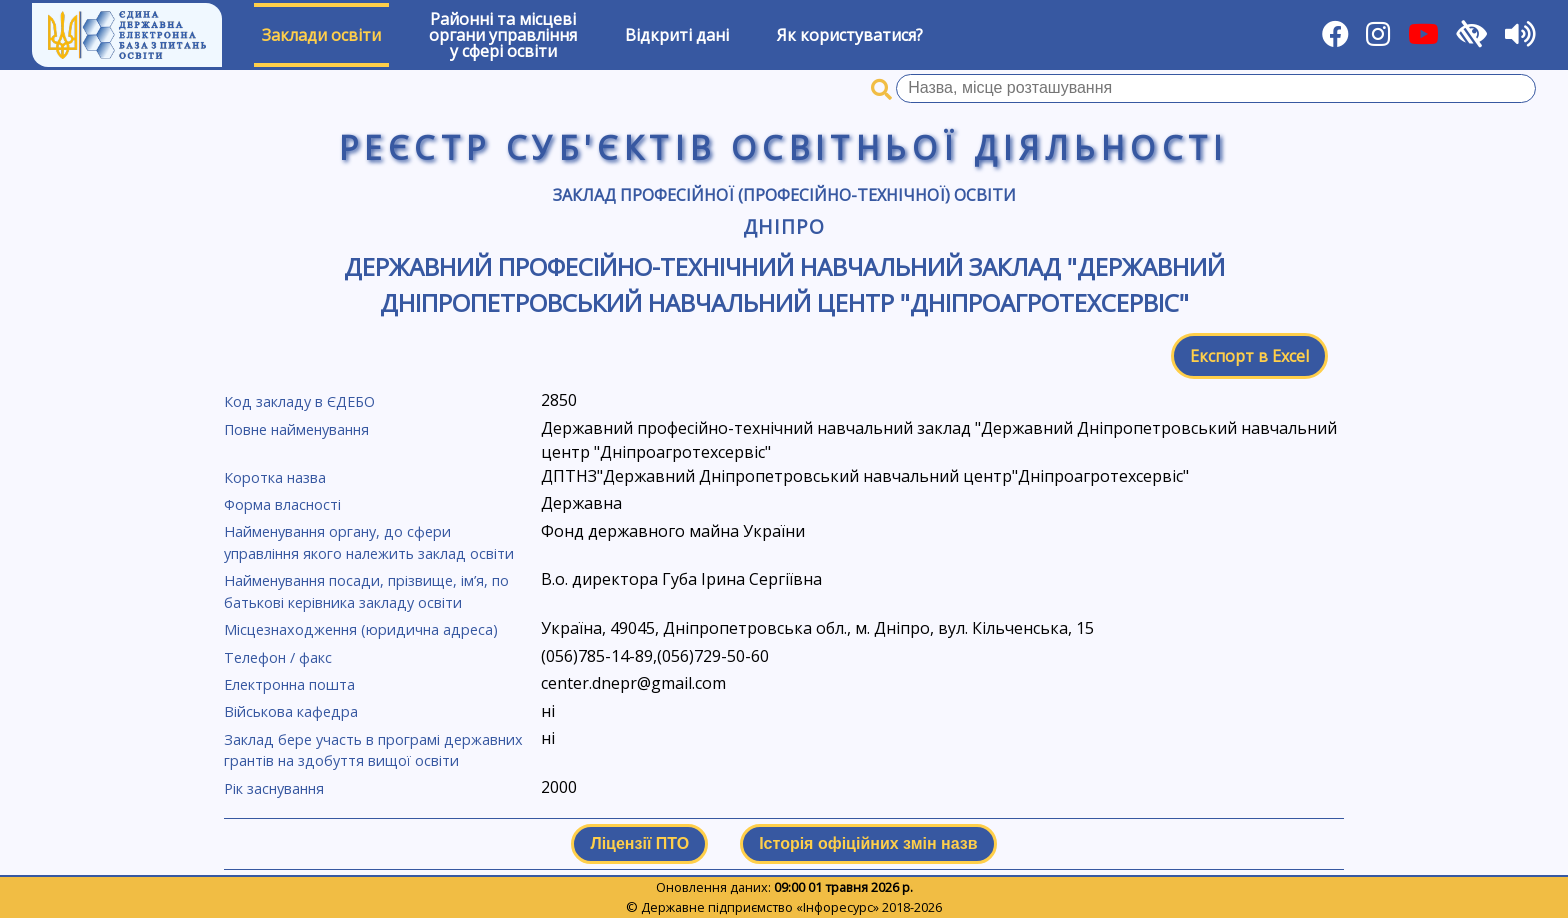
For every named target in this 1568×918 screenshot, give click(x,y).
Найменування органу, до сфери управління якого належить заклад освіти (369, 542)
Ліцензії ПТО (639, 843)
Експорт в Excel (1249, 356)
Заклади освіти (321, 35)
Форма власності (282, 504)
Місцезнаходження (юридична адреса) (361, 629)
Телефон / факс (278, 657)
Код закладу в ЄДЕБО (299, 401)
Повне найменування (296, 429)
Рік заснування (274, 788)
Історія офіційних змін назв (868, 843)
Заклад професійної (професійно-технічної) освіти (784, 195)
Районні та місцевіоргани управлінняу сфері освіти (503, 35)
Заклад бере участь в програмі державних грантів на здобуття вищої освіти (373, 750)
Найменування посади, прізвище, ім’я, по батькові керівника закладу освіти (366, 591)
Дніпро (784, 226)
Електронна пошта (289, 684)
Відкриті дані (677, 35)
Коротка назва (275, 477)
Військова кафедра (291, 711)
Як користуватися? (850, 35)
